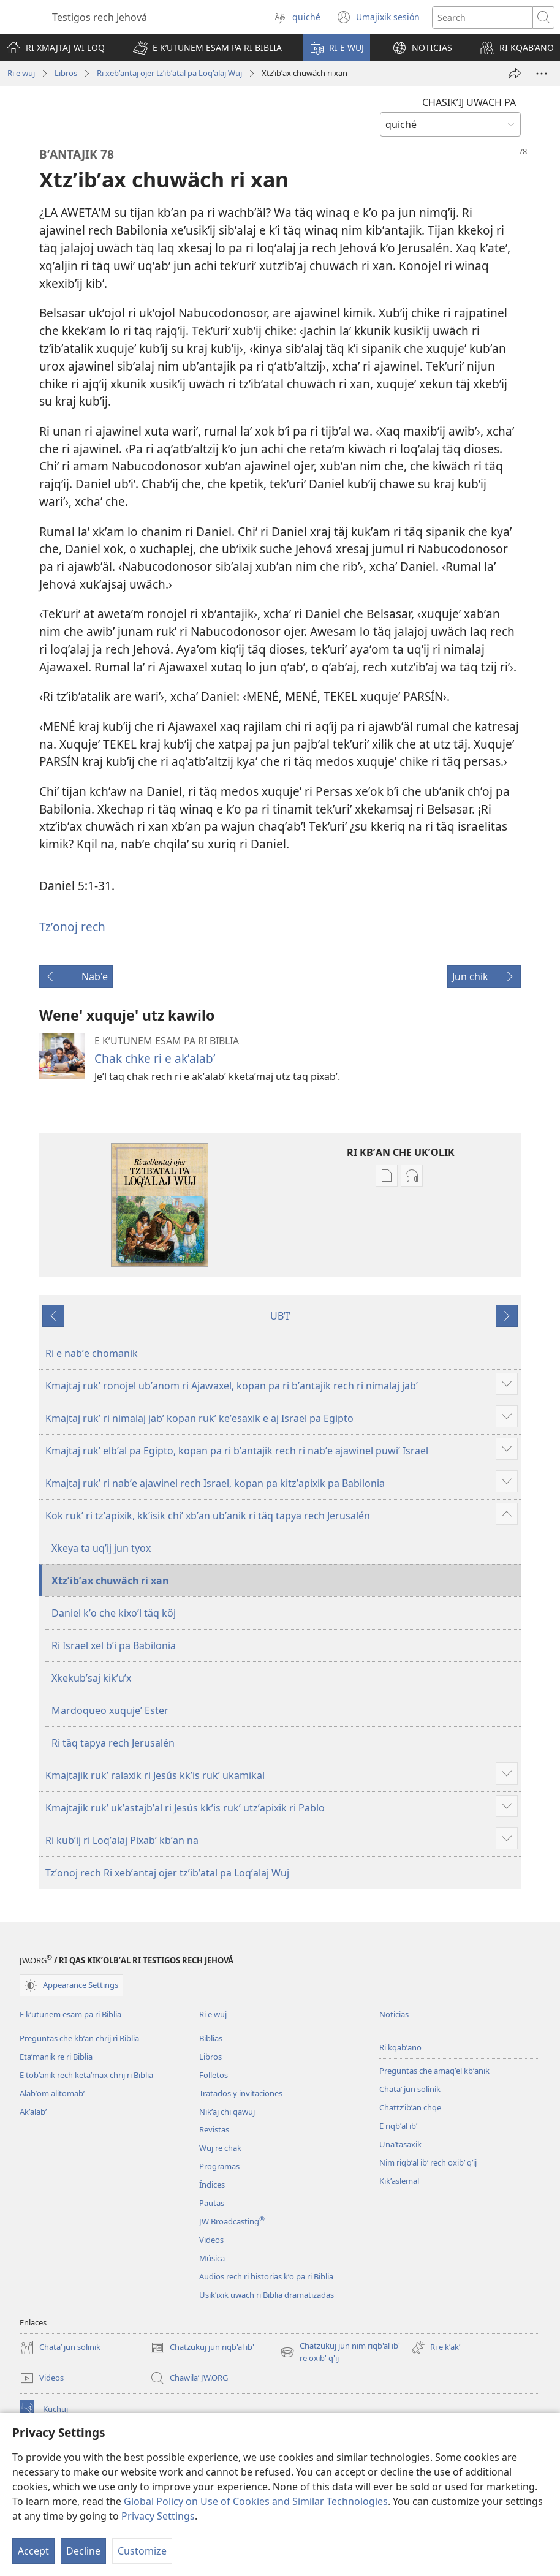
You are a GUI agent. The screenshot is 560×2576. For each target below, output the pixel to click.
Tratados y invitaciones (240, 2093)
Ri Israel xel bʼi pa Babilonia (113, 1645)
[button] (207, 47)
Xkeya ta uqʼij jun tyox (101, 1548)
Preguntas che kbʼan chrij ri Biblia (79, 2038)
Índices (212, 2184)
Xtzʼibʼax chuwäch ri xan (109, 1580)
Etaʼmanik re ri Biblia (56, 2056)
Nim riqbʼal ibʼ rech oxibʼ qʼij (428, 2162)
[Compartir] (515, 73)
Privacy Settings (158, 2516)
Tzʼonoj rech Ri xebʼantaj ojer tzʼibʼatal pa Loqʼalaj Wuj (167, 1872)
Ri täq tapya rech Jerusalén (113, 1743)
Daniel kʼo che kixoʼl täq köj (113, 1613)
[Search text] (482, 17)
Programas (219, 2166)
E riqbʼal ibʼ (398, 2125)
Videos (211, 2239)
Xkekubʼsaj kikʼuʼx (91, 1678)
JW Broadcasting (232, 2221)
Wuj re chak (220, 2147)
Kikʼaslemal (399, 2180)
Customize (142, 2551)
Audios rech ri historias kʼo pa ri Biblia (266, 2276)
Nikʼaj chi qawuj (227, 2111)
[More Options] (542, 73)
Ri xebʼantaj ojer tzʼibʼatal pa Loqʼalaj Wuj (169, 72)
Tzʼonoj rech (72, 926)
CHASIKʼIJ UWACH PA (469, 102)
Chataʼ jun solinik (410, 2088)
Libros (66, 72)
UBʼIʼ (280, 1316)
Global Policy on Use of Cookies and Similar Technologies (256, 2501)
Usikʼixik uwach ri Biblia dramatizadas (266, 2294)
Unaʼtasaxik (400, 2144)
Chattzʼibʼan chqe (410, 2107)
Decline (83, 2551)
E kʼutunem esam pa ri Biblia (70, 2014)
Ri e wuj (21, 72)
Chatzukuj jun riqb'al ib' (202, 2347)
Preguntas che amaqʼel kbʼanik (434, 2070)
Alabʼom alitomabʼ (52, 2093)
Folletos (213, 2074)
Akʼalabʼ (33, 2111)
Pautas (211, 2202)
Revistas (214, 2129)
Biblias (210, 2038)
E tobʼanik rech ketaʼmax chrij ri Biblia (86, 2074)
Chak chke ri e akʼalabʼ (154, 1058)
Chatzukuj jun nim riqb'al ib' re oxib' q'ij (340, 2352)
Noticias (394, 2014)
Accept (33, 2551)
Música (212, 2258)
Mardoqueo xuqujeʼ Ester (109, 1710)
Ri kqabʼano (400, 2047)
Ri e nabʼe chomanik (91, 1353)
